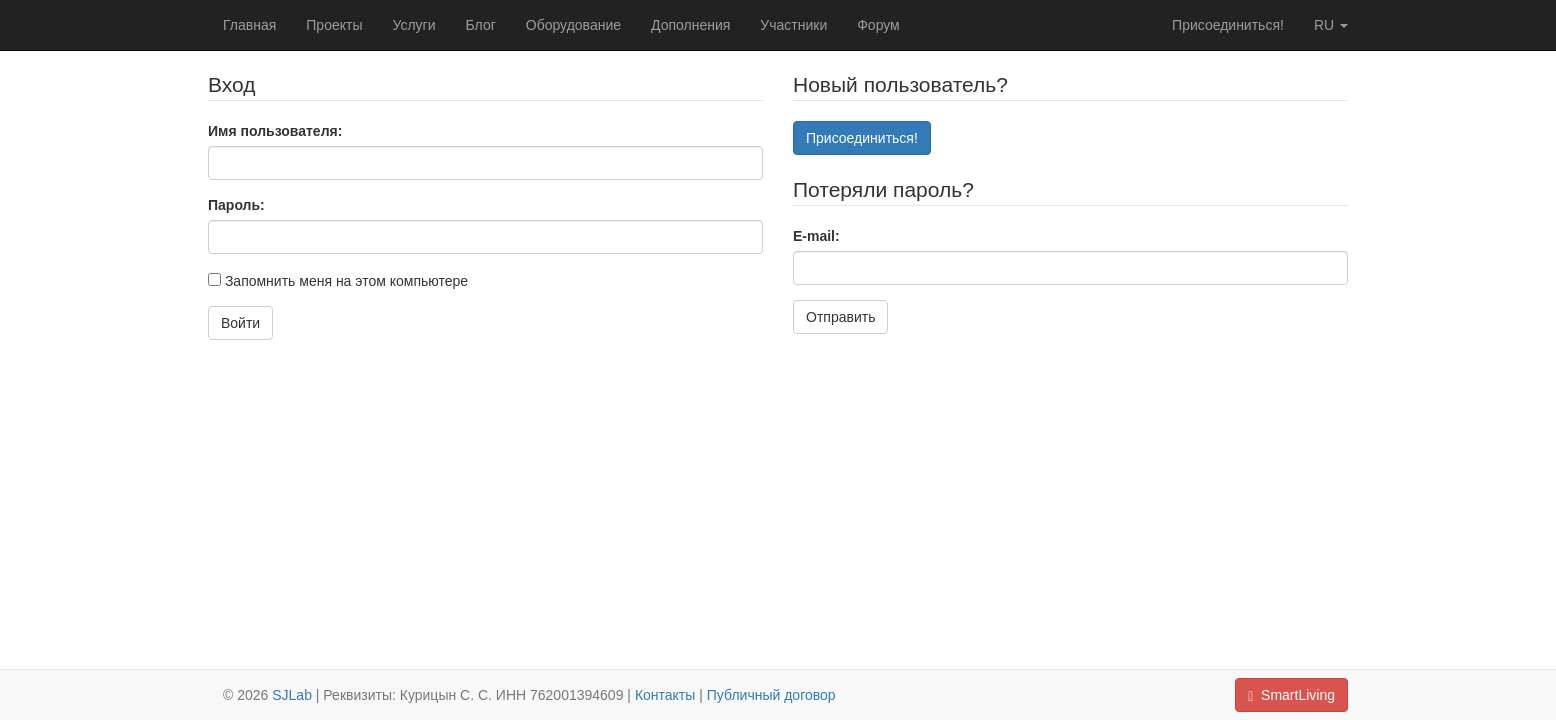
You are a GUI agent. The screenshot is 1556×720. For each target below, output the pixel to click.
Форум (878, 25)
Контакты (665, 695)
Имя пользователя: (275, 131)
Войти (240, 323)
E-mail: (816, 236)
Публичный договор (771, 695)
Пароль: (236, 205)
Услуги (413, 25)
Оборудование (573, 25)
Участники (793, 25)
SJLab (292, 695)
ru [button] (1331, 25)
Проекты (334, 25)
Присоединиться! (1228, 25)
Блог (481, 25)
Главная (249, 25)
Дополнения (690, 25)
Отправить (840, 317)
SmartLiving (1291, 695)
